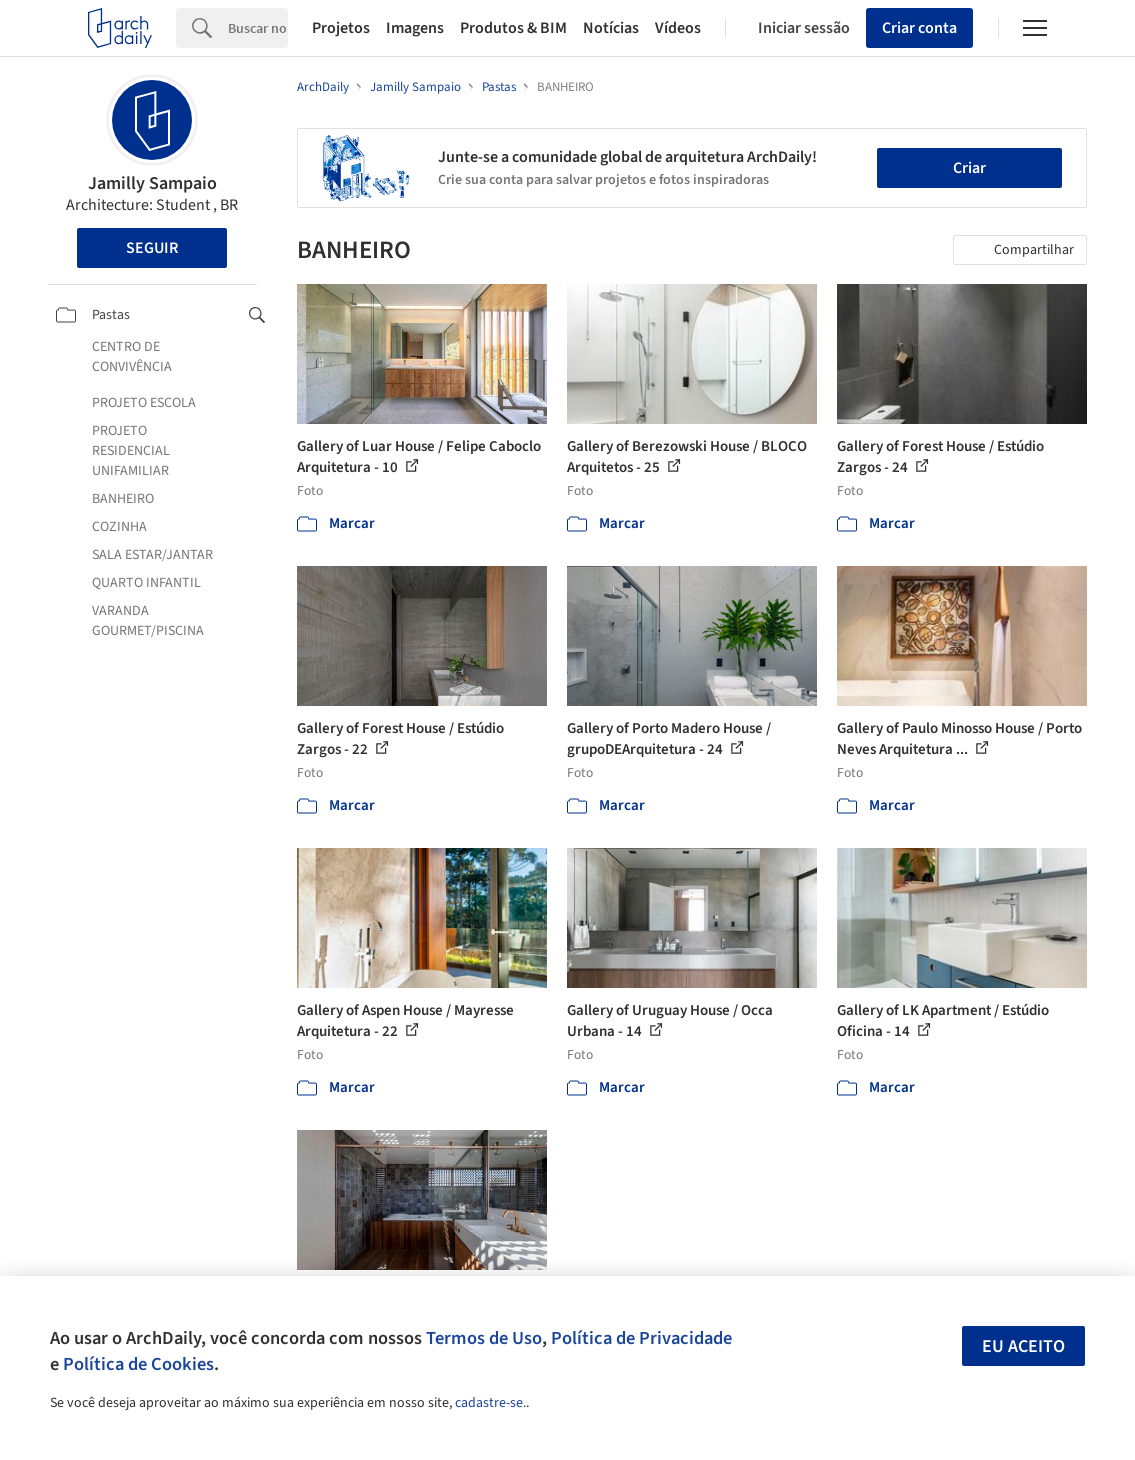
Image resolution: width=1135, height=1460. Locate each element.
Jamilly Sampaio (152, 183)
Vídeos (678, 28)
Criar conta (919, 28)
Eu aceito (1023, 1346)
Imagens (415, 28)
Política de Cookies (138, 1364)
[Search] (258, 28)
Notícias (611, 28)
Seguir (152, 248)
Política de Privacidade (641, 1338)
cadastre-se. (490, 1403)
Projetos (341, 28)
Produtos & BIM (513, 28)
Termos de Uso (484, 1338)
